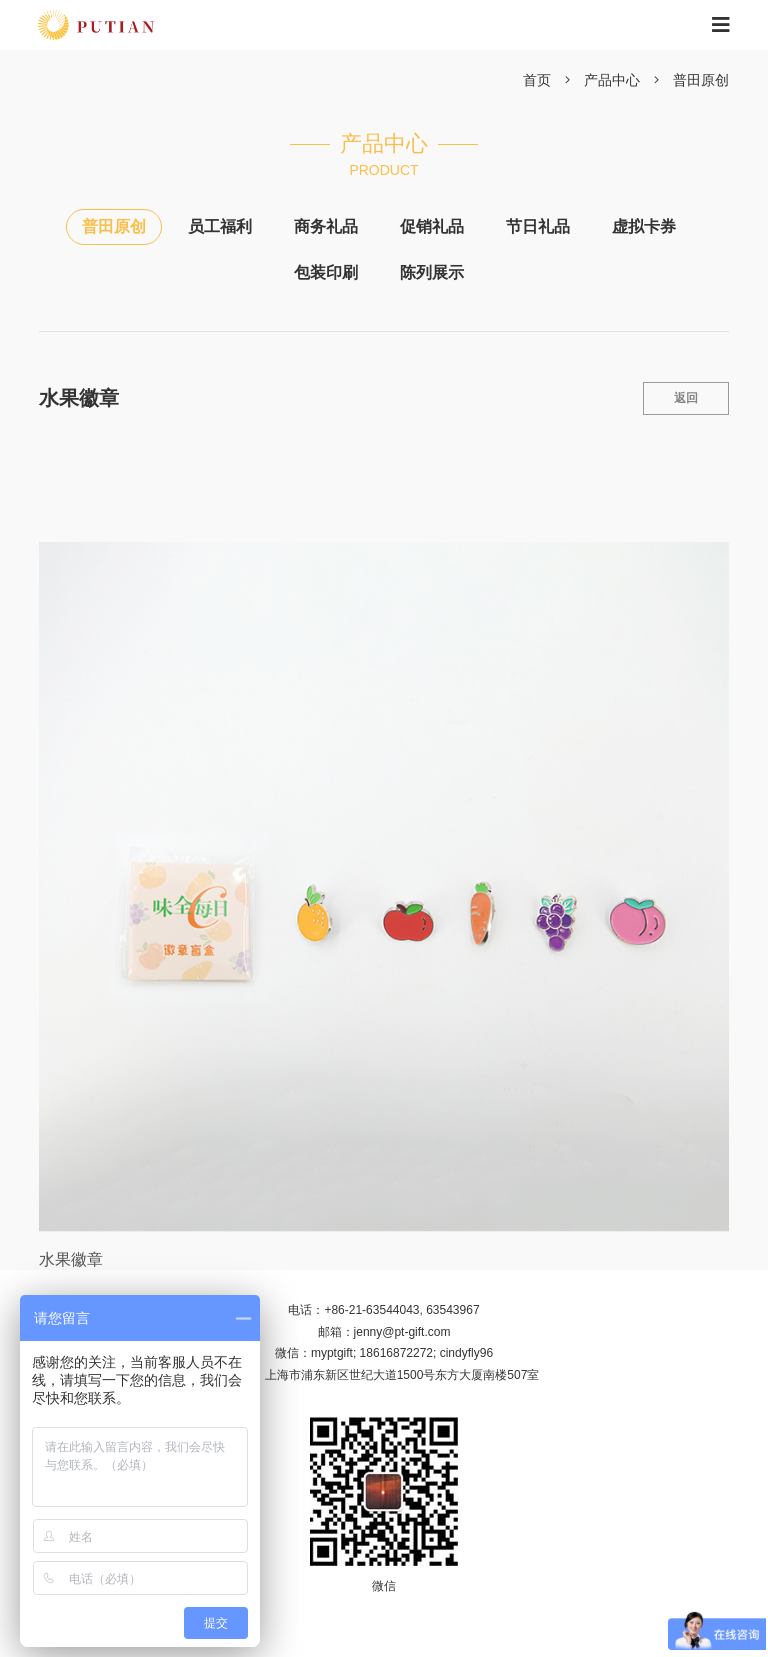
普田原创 (701, 80)
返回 (686, 398)
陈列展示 (432, 272)
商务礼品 (326, 226)
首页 (537, 80)
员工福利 (220, 226)
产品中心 (612, 80)
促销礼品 (432, 226)
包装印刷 (326, 272)
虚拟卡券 (644, 226)
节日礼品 (538, 226)
